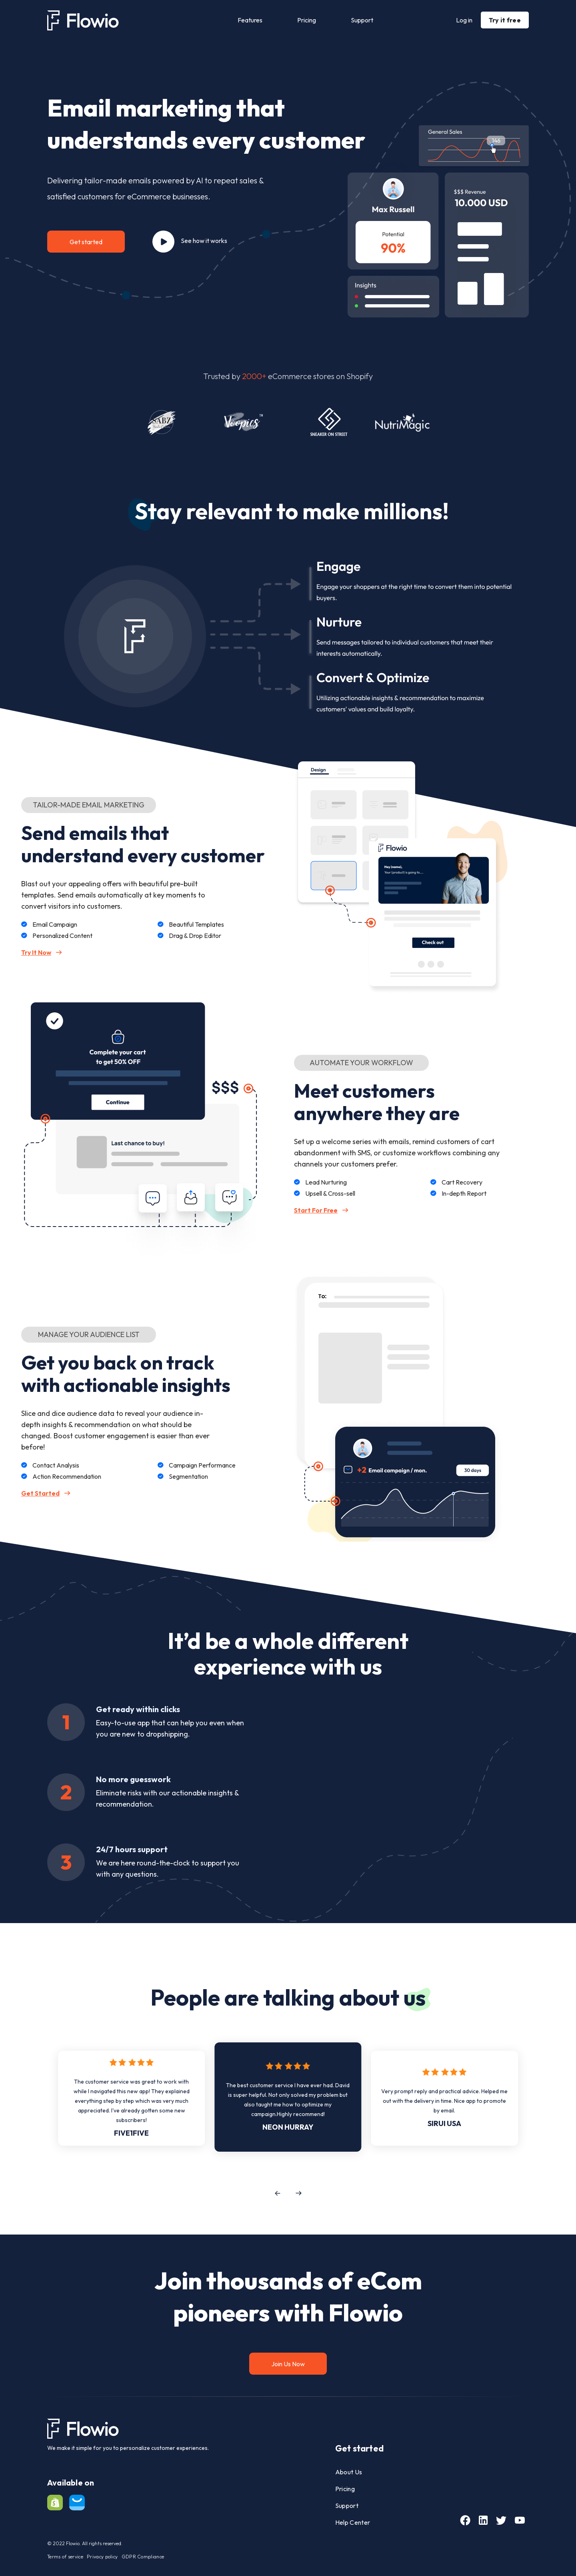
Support (362, 20)
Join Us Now (288, 2364)
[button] (277, 2193)
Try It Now (41, 952)
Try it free (505, 20)
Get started (86, 242)
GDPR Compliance (143, 2557)
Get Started (46, 1493)
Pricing (306, 20)
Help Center (352, 2522)
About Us (348, 2472)
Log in (464, 20)
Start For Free (321, 1210)
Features (250, 20)
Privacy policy (102, 2557)
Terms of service (65, 2557)
